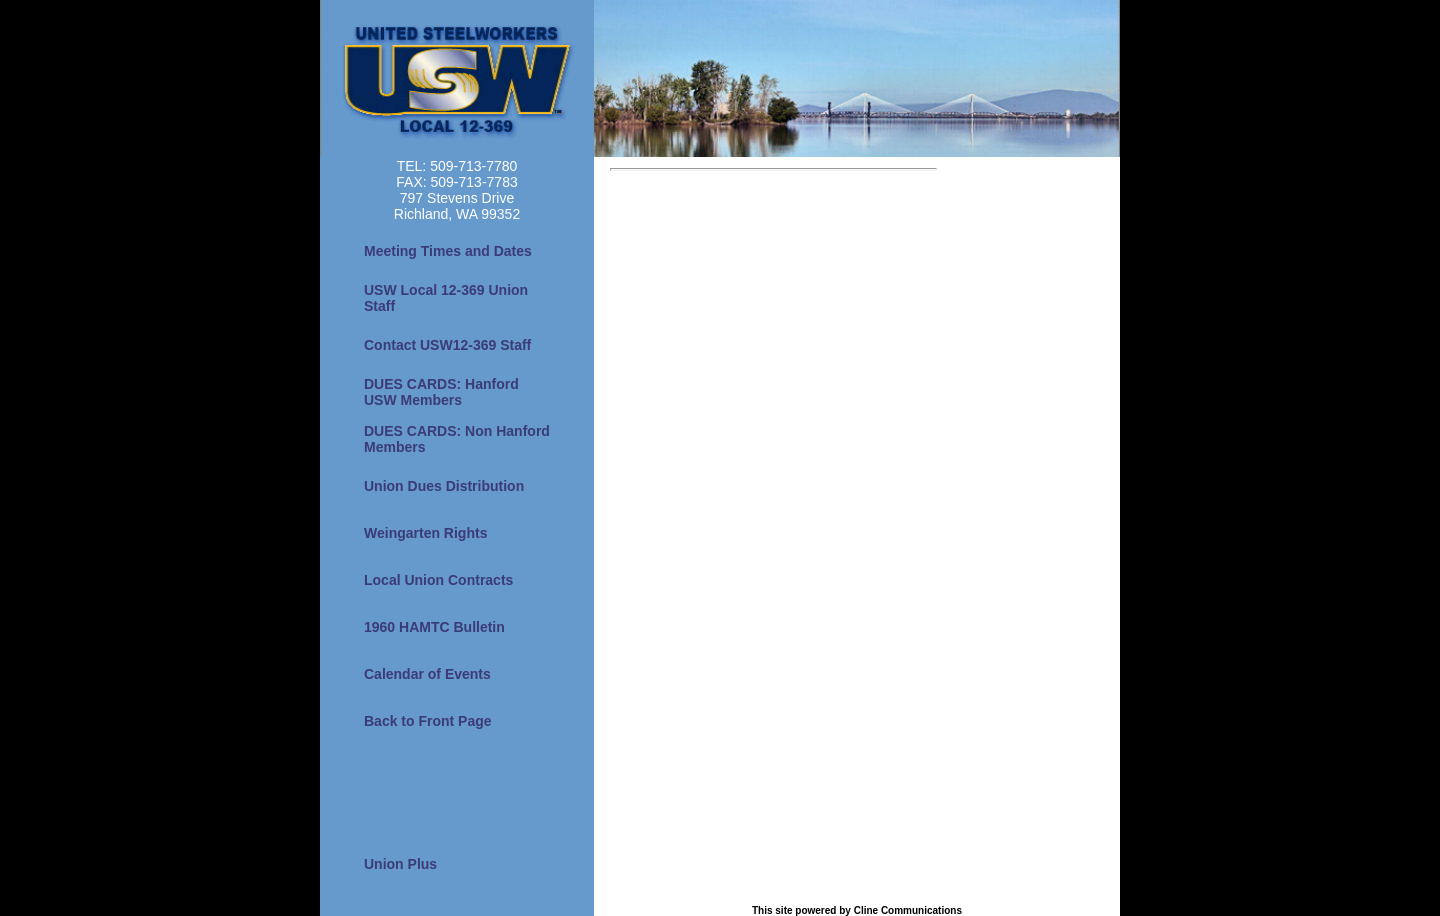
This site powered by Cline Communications (857, 910)
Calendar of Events (427, 674)
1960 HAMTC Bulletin (434, 627)
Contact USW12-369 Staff (447, 345)
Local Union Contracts (438, 580)
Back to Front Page (428, 721)
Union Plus (400, 864)
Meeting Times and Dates (448, 251)
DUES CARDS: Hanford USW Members (441, 392)
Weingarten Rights (425, 533)
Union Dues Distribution (444, 486)
